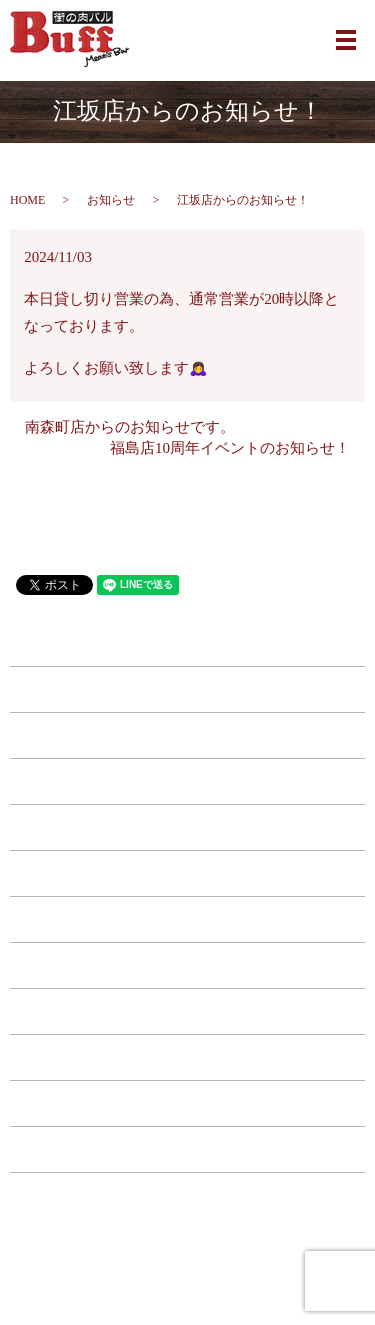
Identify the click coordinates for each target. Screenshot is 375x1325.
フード (187, 874)
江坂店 (187, 736)
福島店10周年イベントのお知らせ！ (230, 448)
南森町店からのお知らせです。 (130, 427)
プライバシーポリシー (188, 1150)
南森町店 (188, 690)
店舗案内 (188, 1058)
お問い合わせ (188, 1104)
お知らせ (111, 200)
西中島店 (188, 828)
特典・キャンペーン (187, 1012)
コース (187, 966)
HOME (27, 200)
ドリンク (188, 920)
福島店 (187, 782)
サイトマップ (188, 1196)
